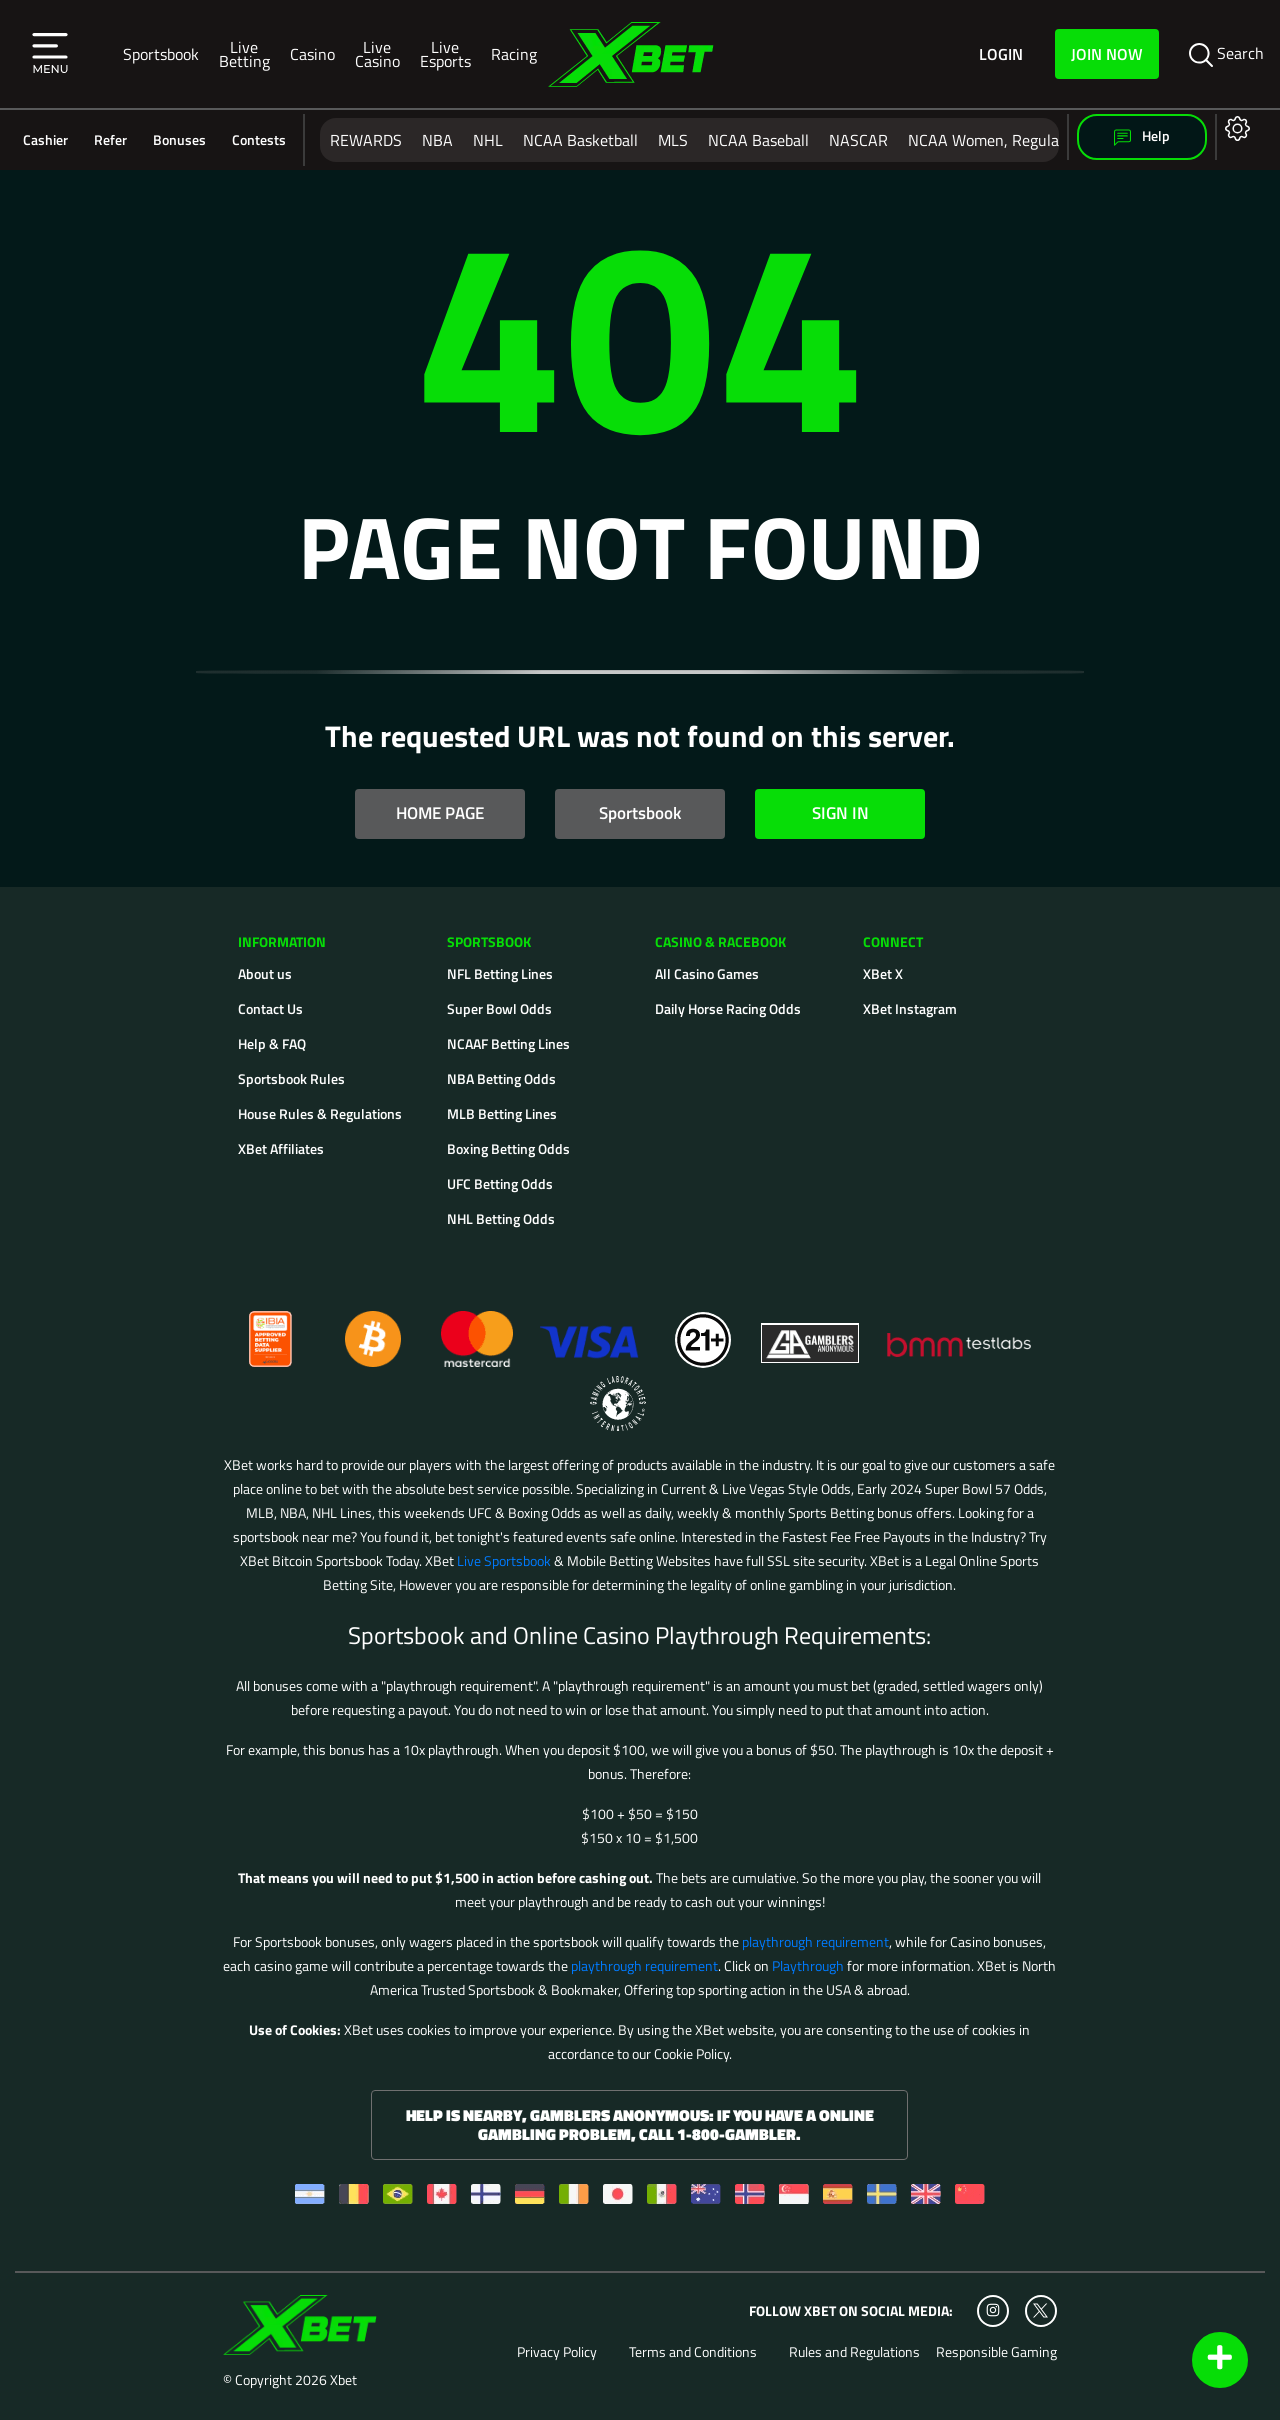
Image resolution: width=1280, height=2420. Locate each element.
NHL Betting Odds (501, 1218)
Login (1001, 54)
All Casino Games (707, 973)
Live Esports (445, 54)
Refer (110, 140)
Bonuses (179, 140)
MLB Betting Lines (502, 1113)
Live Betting (244, 54)
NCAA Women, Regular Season (1013, 140)
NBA (437, 140)
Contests (259, 140)
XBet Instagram (910, 1008)
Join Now (1107, 54)
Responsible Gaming (996, 2352)
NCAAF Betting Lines (508, 1043)
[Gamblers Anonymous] (811, 1330)
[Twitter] (1040, 2310)
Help (1142, 136)
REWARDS (366, 140)
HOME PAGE (440, 813)
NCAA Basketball (580, 140)
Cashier (45, 140)
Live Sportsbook (504, 1560)
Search (1226, 54)
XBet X (883, 973)
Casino (312, 54)
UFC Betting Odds (500, 1183)
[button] (50, 54)
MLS (673, 140)
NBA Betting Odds (501, 1078)
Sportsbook (161, 54)
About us (265, 973)
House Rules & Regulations (320, 1113)
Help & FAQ (272, 1043)
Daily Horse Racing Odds (728, 1008)
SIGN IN (840, 813)
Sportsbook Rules (291, 1078)
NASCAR (858, 140)
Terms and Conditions (693, 2352)
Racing (514, 54)
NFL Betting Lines (500, 973)
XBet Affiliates (281, 1148)
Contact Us (270, 1008)
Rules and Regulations (854, 2352)
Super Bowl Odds (499, 1008)
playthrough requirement (815, 1941)
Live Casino (377, 54)
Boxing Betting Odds (508, 1148)
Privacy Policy (557, 2352)
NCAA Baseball (758, 140)
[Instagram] (993, 2311)
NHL (488, 140)
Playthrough (808, 1965)
